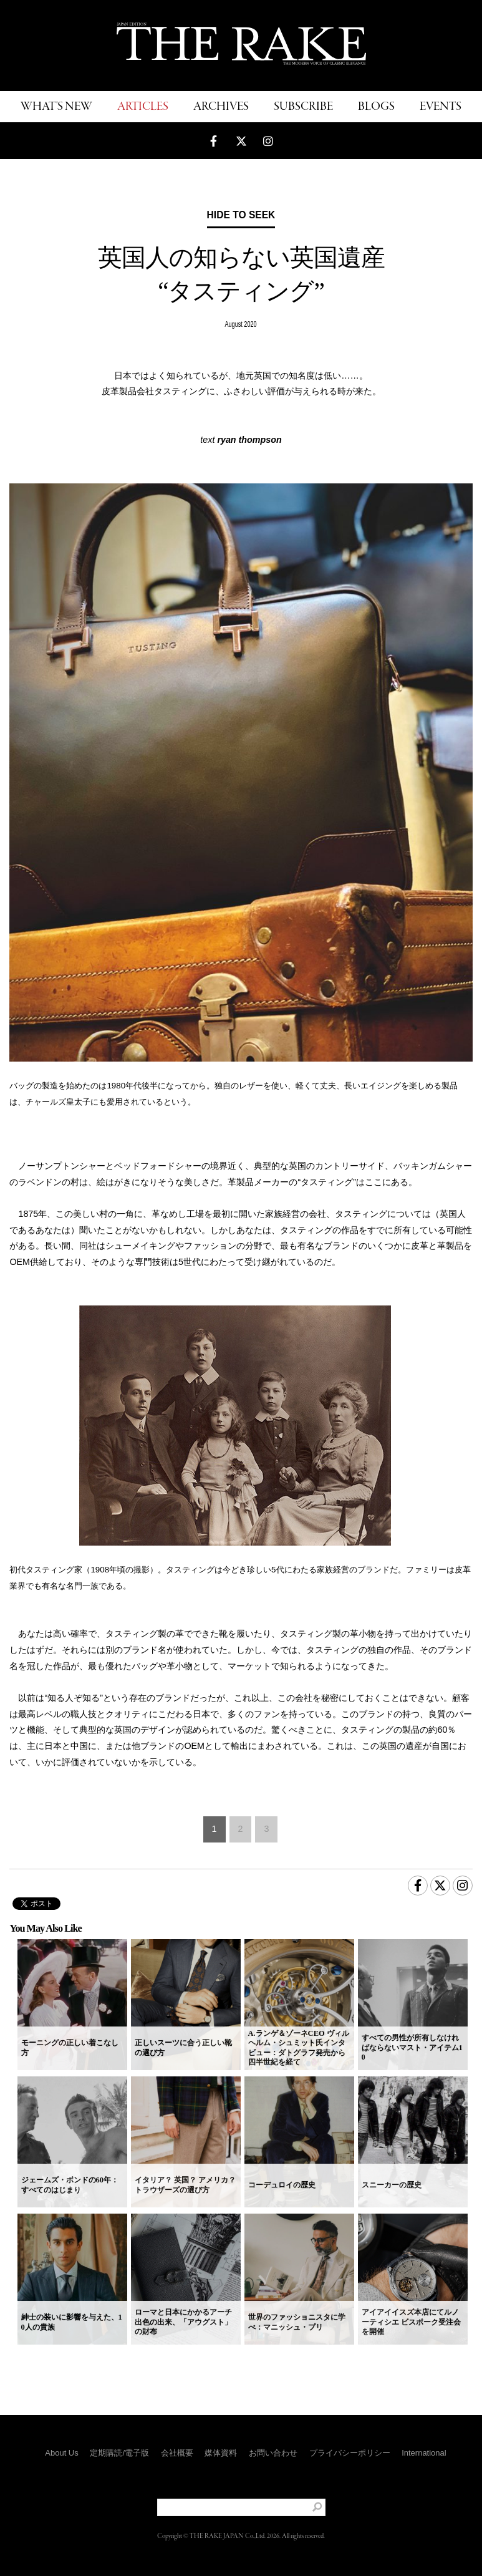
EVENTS (440, 107)
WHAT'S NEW (56, 107)
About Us (61, 2452)
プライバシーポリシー (349, 2452)
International (424, 2452)
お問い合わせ (273, 2452)
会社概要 (177, 2452)
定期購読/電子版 (119, 2452)
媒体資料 (221, 2452)
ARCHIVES (221, 107)
